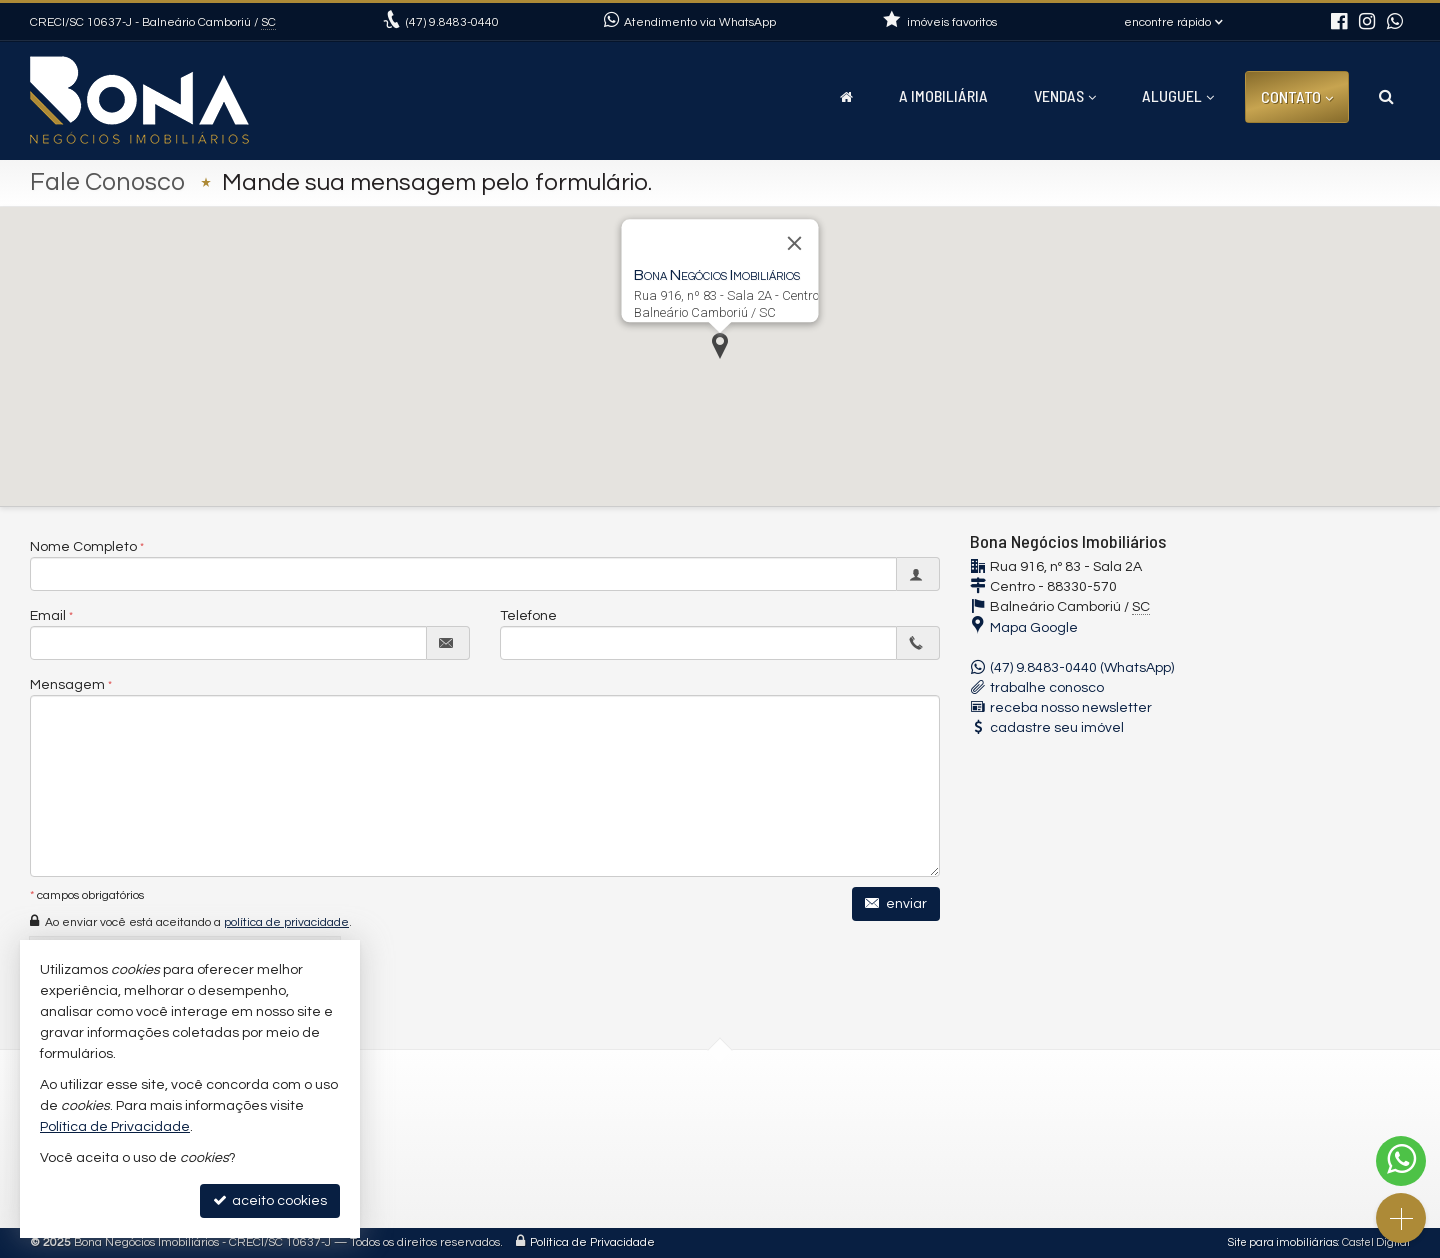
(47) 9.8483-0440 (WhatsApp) (1082, 668)
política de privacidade (286, 922)
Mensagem (67, 685)
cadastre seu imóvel (1057, 728)
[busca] (1386, 96)
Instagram (555, 1165)
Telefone (528, 616)
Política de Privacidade (592, 1242)
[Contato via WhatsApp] (1401, 1161)
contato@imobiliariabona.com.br (628, 1141)
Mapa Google (1034, 628)
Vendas (1065, 95)
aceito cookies (270, 1200)
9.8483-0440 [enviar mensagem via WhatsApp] (452, 22)
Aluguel (1178, 95)
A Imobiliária (943, 95)
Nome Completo (83, 547)
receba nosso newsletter (1071, 708)
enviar (896, 903)
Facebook (552, 1189)
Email (48, 616)
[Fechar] (795, 243)
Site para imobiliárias (1283, 1242)
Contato (1297, 96)
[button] (720, 346)
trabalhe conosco (1047, 688)
